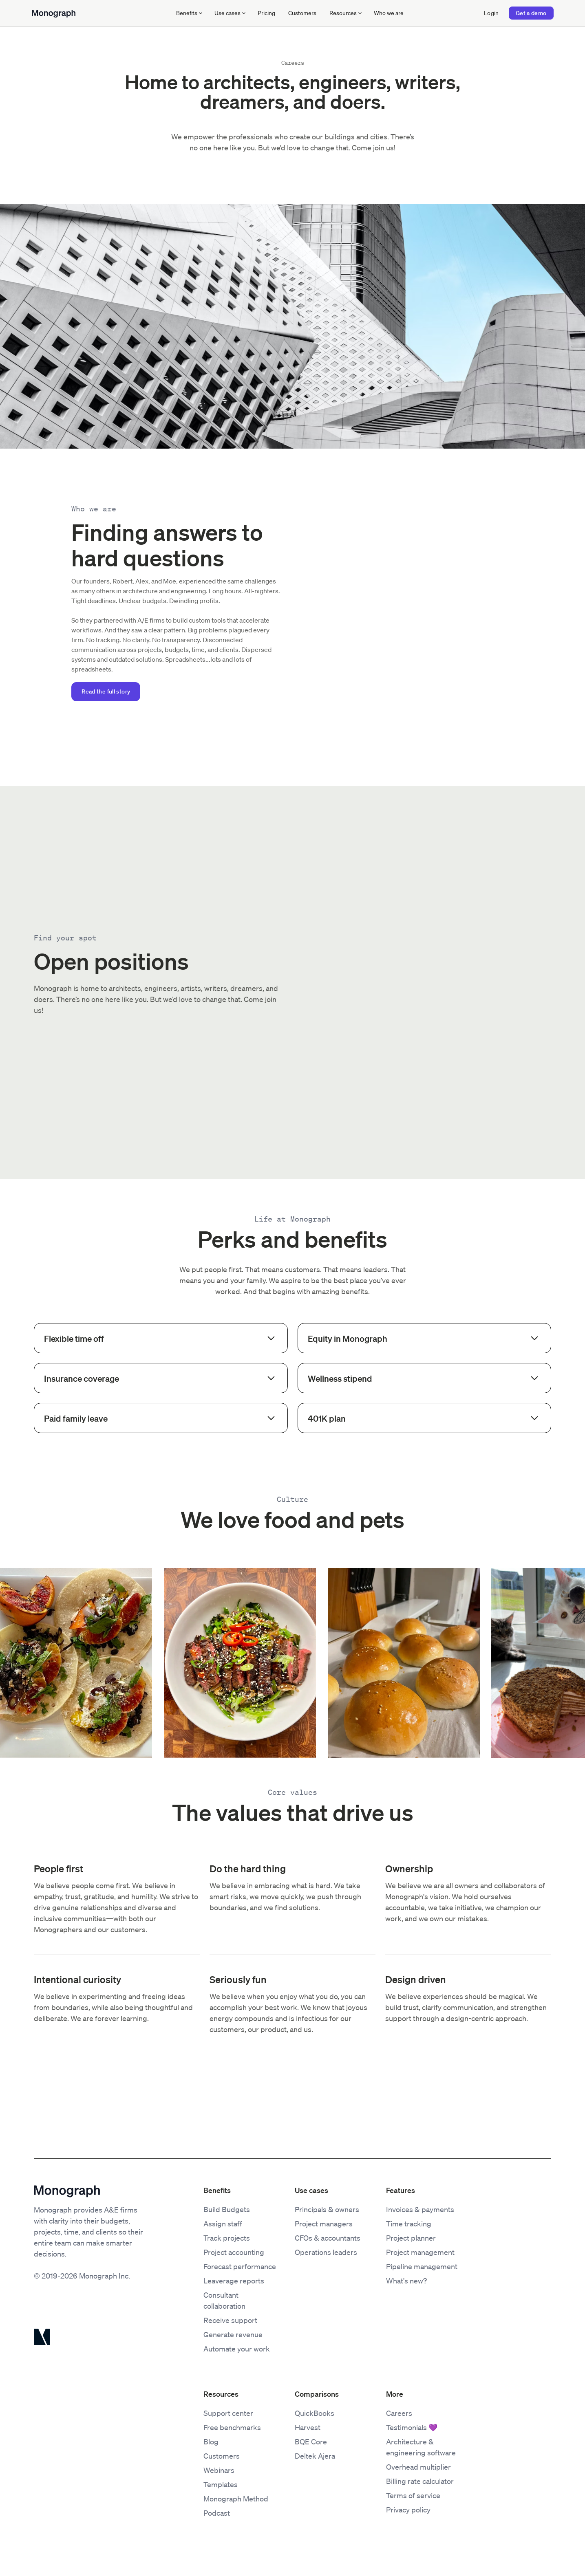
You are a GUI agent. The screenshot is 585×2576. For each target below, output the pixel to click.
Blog (211, 2441)
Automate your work (236, 2348)
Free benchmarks (232, 2427)
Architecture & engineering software (421, 2447)
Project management (420, 2252)
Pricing (266, 13)
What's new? (406, 2280)
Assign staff (222, 2223)
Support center (228, 2413)
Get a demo (531, 13)
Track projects (226, 2237)
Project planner (411, 2237)
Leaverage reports (233, 2280)
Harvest (307, 2427)
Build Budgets (226, 2209)
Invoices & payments (420, 2209)
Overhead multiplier (418, 2466)
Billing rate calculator (420, 2481)
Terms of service (413, 2495)
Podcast (216, 2512)
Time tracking (408, 2223)
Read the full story (106, 691)
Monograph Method (235, 2498)
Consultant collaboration (224, 2300)
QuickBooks (314, 2413)
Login (491, 13)
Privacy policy (408, 2509)
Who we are (389, 13)
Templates (220, 2484)
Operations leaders (326, 2252)
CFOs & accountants (327, 2237)
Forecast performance (239, 2266)
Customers (302, 13)
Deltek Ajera (315, 2455)
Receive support (230, 2320)
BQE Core (311, 2441)
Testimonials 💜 (411, 2427)
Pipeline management (421, 2266)
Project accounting (233, 2252)
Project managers (324, 2223)
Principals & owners (327, 2209)
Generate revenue (233, 2334)
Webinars (218, 2470)
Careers (399, 2413)
